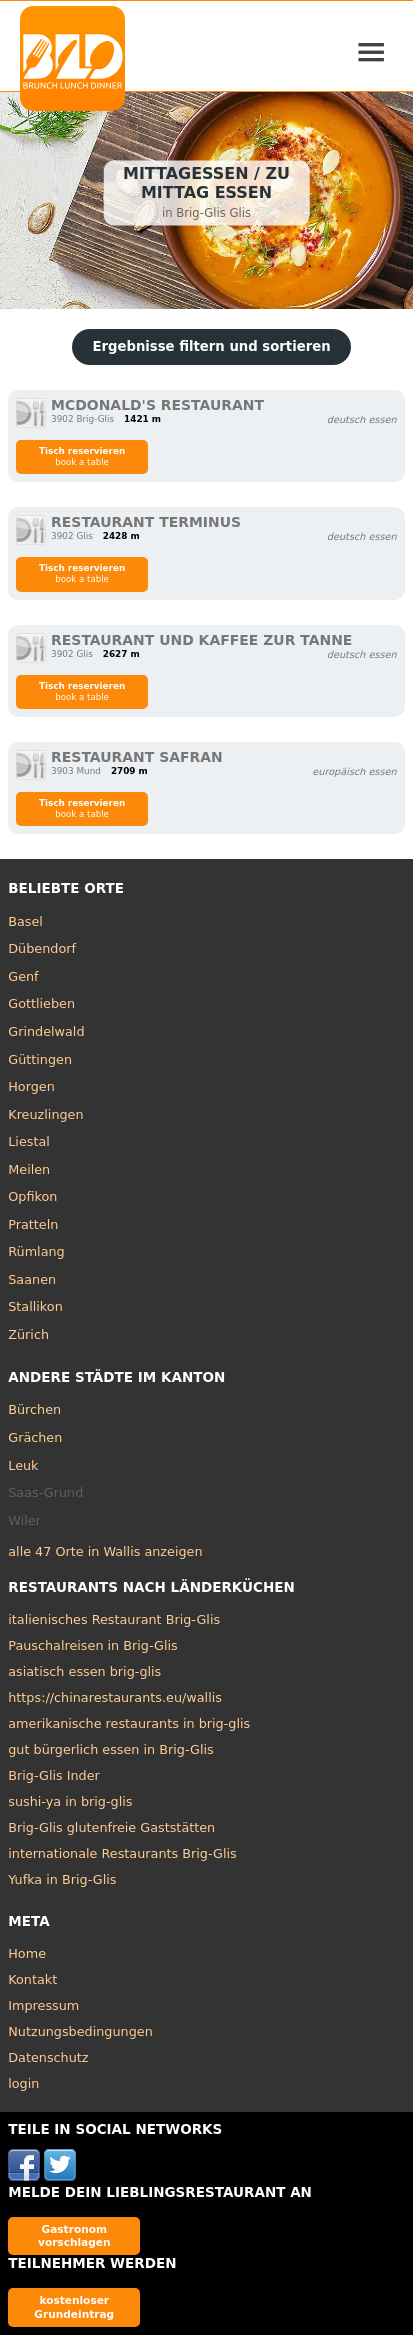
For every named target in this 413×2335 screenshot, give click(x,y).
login (23, 2083)
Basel (25, 921)
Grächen (35, 1437)
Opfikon (32, 1196)
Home (27, 1953)
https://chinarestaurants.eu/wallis (115, 1697)
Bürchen (34, 1409)
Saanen (32, 1279)
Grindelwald (46, 1031)
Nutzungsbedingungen (80, 2031)
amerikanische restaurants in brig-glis (129, 1723)
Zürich (28, 1334)
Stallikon (35, 1306)
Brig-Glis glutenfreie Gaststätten (111, 1827)
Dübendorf (42, 948)
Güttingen (40, 1059)
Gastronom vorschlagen (74, 2235)
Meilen (29, 1169)
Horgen (31, 1086)
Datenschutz (48, 2057)
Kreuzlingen (45, 1114)
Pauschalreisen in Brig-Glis (92, 1645)
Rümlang (36, 1251)
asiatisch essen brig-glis (84, 1671)
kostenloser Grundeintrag (74, 2306)
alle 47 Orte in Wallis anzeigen (105, 1551)
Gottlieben (41, 1003)
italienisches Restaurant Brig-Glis (114, 1619)
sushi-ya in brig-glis (70, 1801)
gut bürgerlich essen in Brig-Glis (110, 1749)
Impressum (43, 2005)
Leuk (23, 1465)
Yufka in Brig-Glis (62, 1879)
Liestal (29, 1141)
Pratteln (33, 1224)
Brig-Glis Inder (54, 1775)
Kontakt (32, 1979)
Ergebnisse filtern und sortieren (211, 346)
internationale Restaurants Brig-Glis (122, 1853)
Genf (23, 976)
